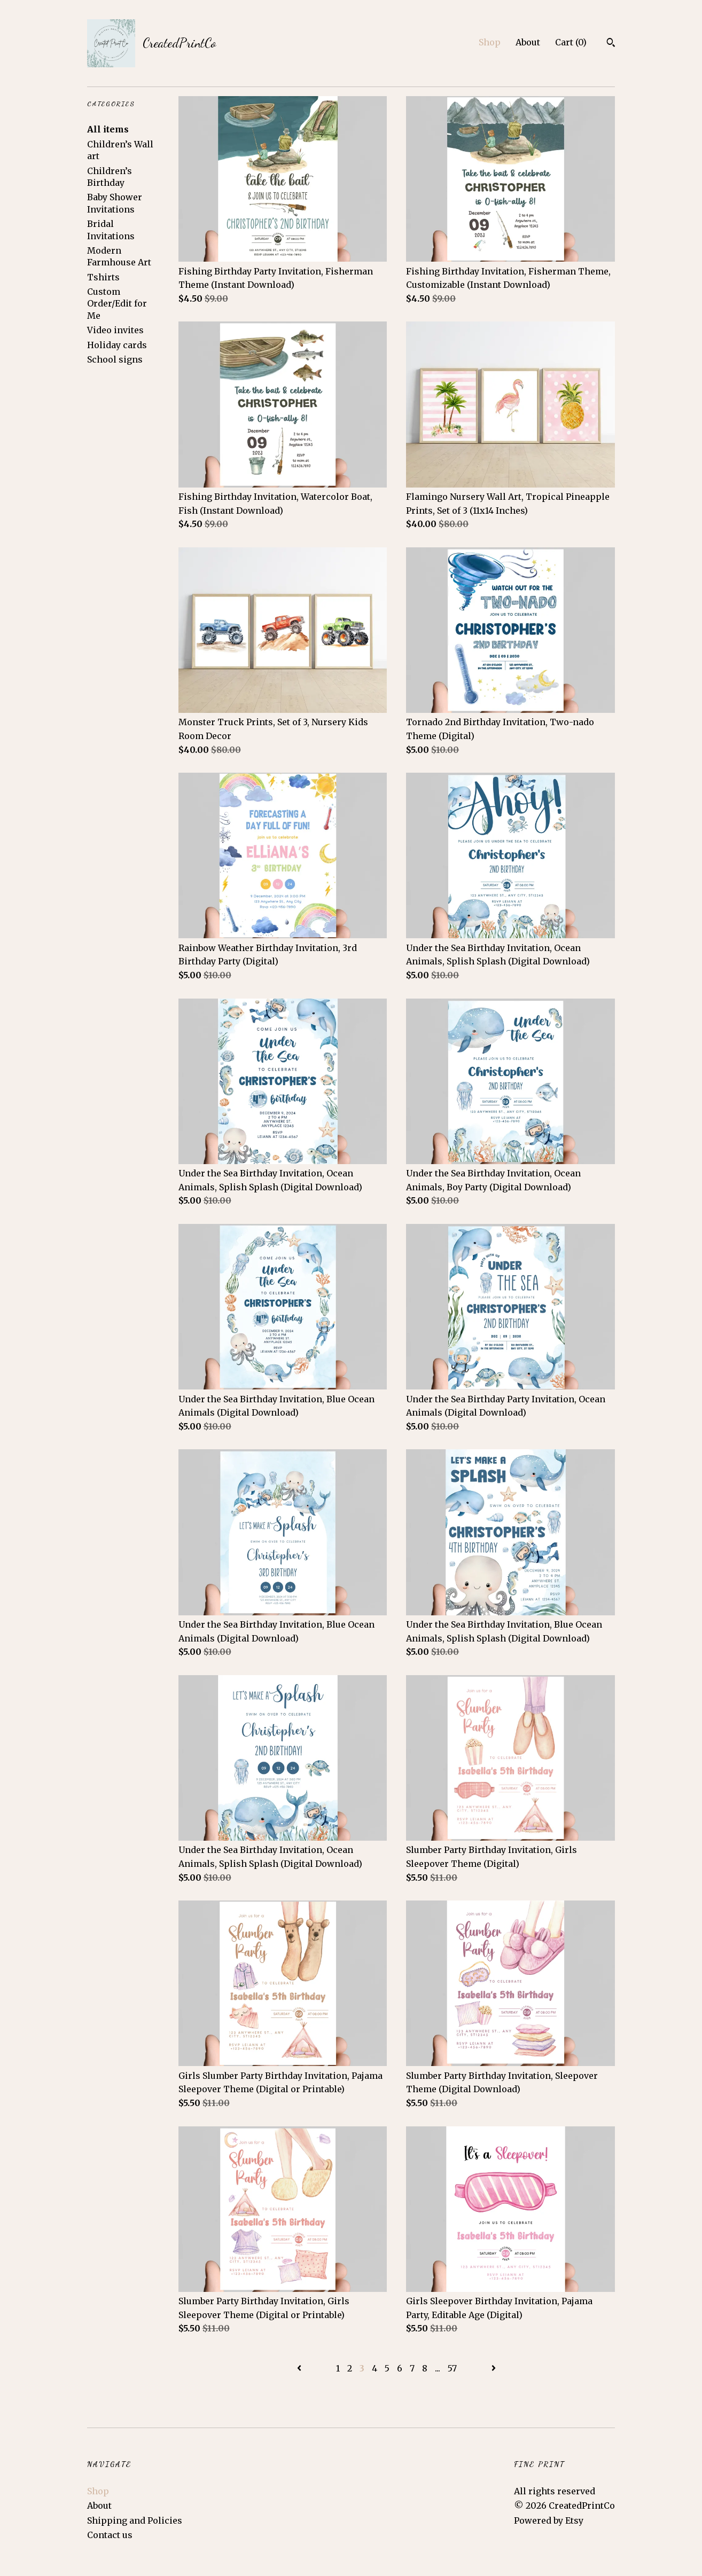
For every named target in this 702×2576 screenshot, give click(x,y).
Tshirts (103, 277)
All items (108, 129)
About (528, 42)
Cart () (571, 42)
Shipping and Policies (134, 2520)
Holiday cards (117, 345)
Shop (490, 42)
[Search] (611, 44)
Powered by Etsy (548, 2520)
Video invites (115, 330)
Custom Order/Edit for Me (117, 303)
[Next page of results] (493, 2368)
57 (452, 2368)
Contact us (109, 2535)
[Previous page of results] (300, 2368)
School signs (115, 359)
